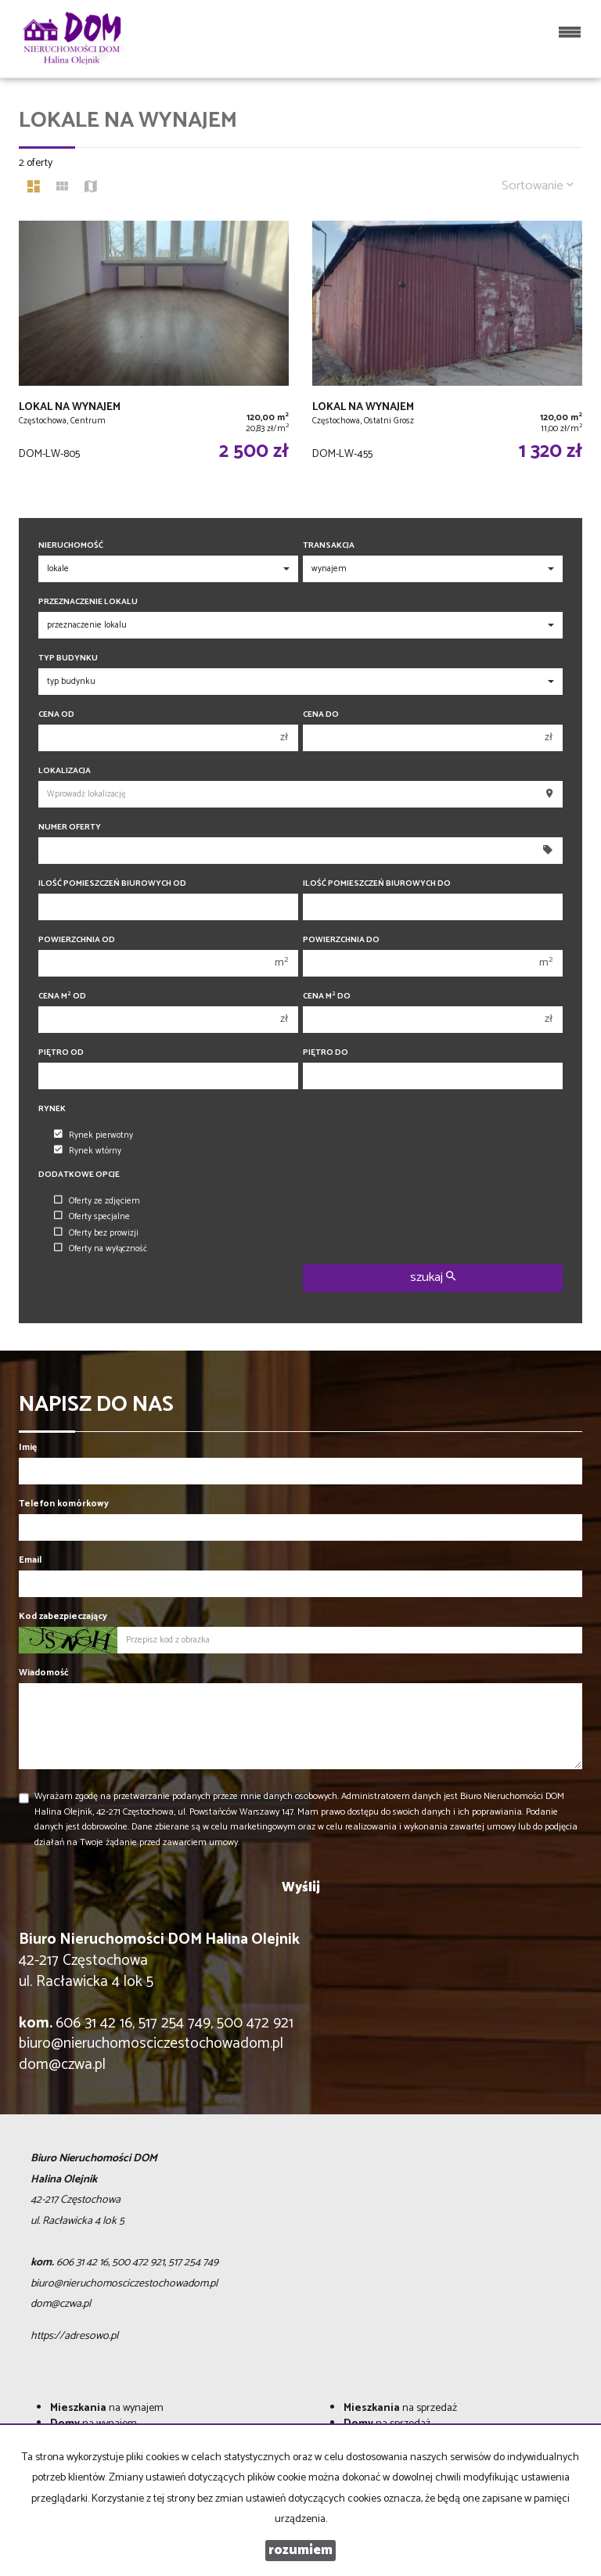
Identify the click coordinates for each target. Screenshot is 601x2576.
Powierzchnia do (341, 940)
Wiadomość (44, 1672)
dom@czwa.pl (62, 2065)
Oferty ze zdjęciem (97, 1201)
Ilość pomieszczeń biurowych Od (112, 884)
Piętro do (325, 1053)
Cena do (321, 715)
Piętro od (61, 1053)
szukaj (432, 1277)
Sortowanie (538, 185)
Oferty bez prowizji (96, 1233)
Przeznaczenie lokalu (88, 602)
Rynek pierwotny (93, 1135)
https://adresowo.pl (74, 2336)
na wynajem (107, 2408)
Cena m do (327, 996)
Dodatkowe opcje (79, 1175)
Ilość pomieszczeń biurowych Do (377, 884)
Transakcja (328, 546)
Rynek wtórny (87, 1151)
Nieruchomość (70, 546)
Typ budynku (68, 658)
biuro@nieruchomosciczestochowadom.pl (151, 2043)
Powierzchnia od (76, 940)
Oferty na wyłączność (100, 1249)
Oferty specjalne (92, 1217)
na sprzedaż (400, 2408)
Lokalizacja (64, 771)
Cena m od (62, 996)
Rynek (52, 1109)
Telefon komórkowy (64, 1503)
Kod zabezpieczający (63, 1616)
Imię (28, 1447)
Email (30, 1560)
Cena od (56, 715)
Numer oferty (69, 827)
